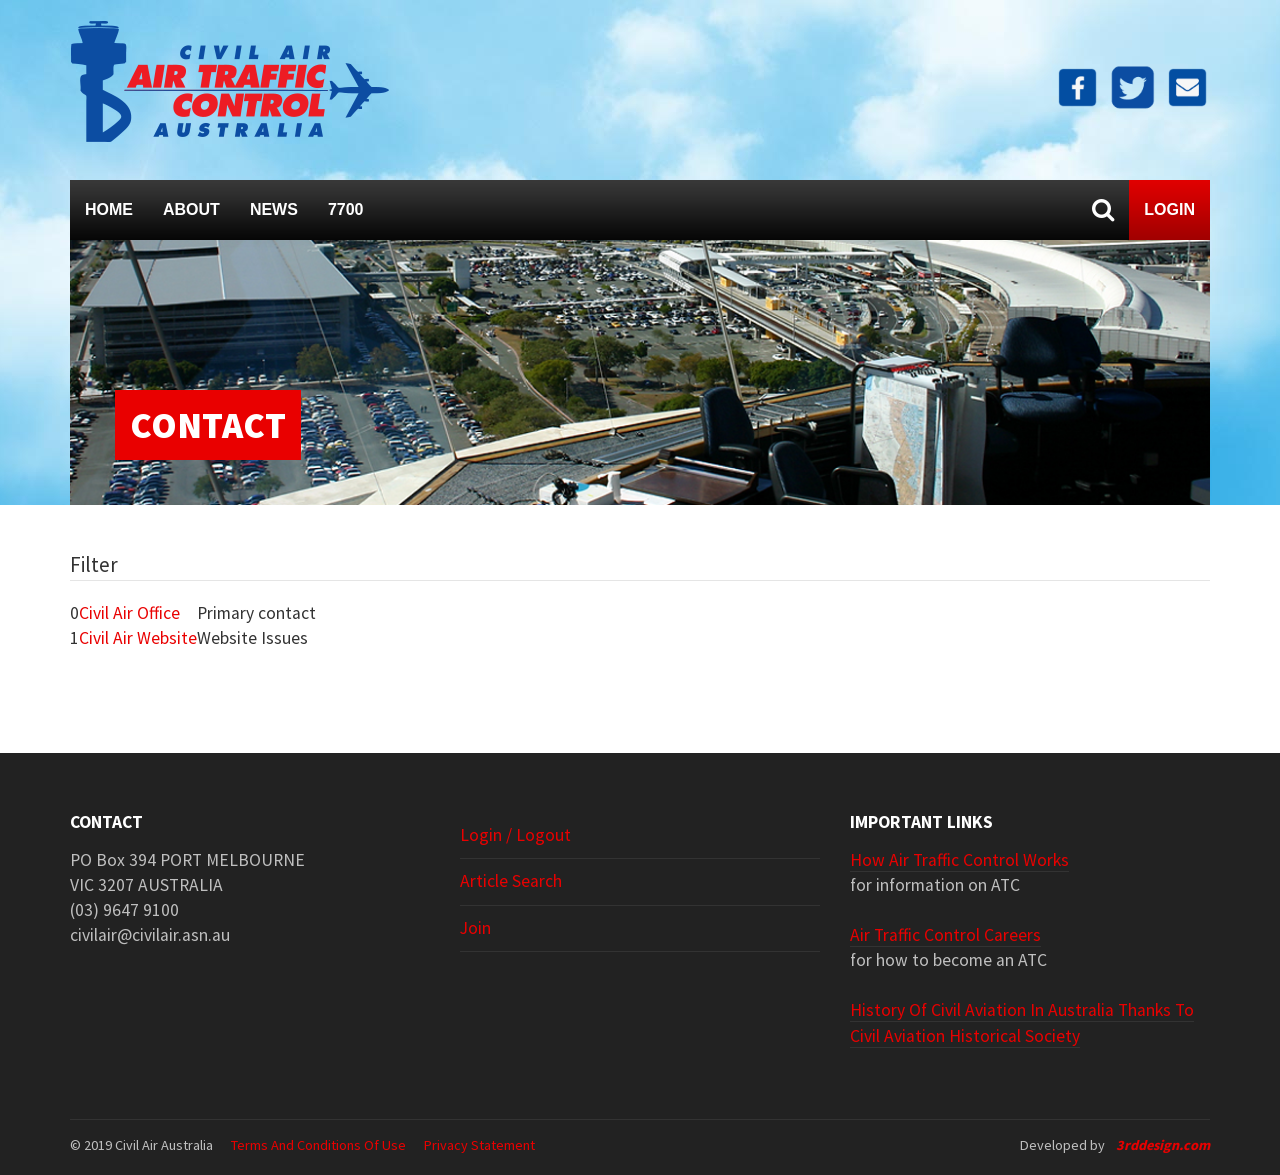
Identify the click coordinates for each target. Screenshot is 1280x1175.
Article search (511, 881)
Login (1169, 209)
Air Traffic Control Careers (945, 935)
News (274, 209)
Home (109, 209)
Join (475, 928)
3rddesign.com (1163, 1145)
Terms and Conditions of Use (318, 1145)
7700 (346, 209)
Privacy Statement (479, 1145)
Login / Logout (515, 835)
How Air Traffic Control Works (959, 860)
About (191, 209)
